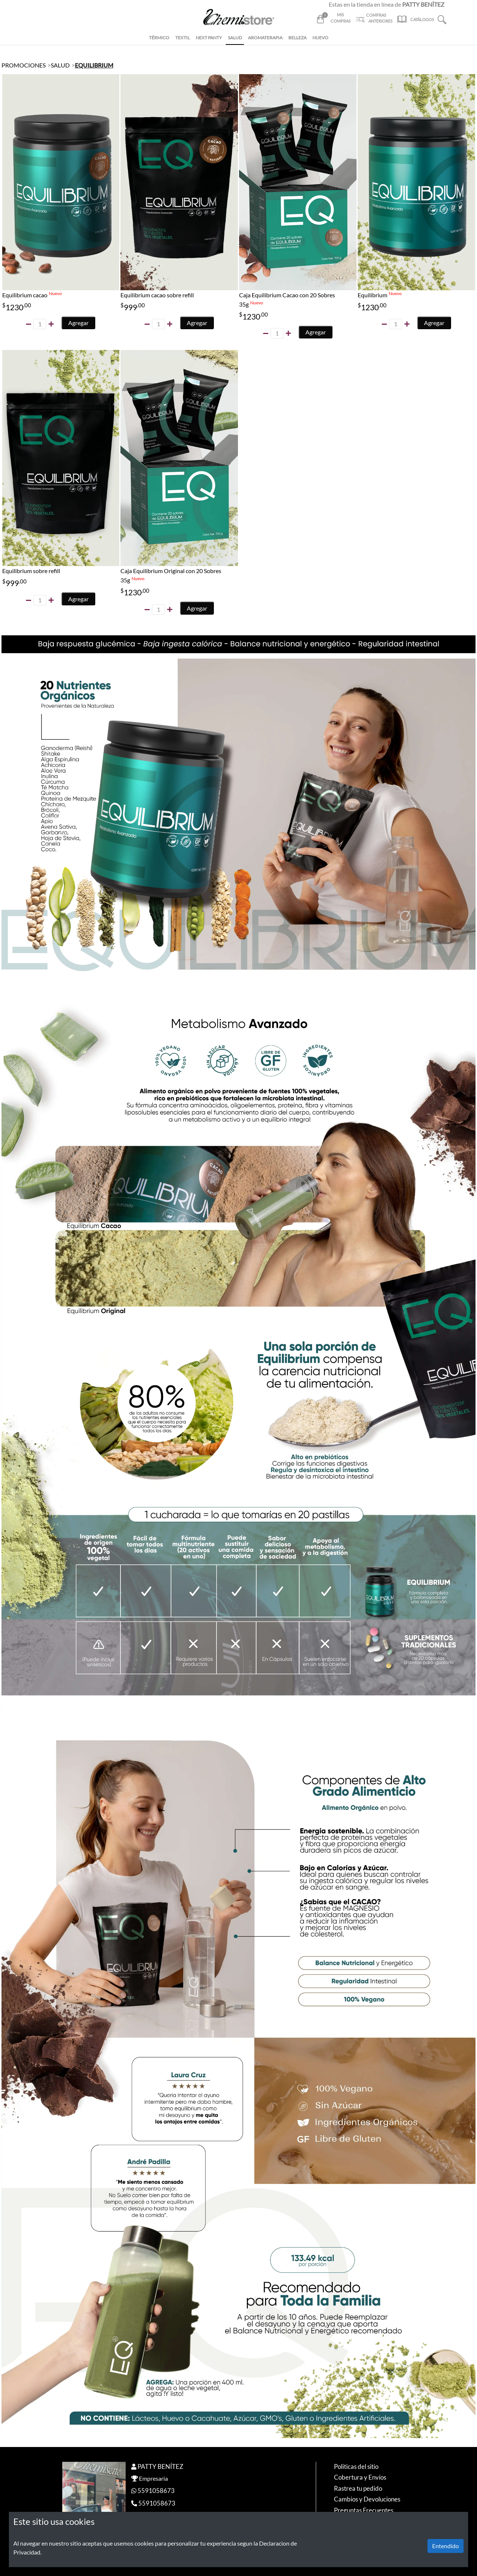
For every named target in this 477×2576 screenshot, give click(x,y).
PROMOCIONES (23, 65)
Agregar (78, 322)
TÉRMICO (159, 37)
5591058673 (156, 2490)
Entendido (445, 2545)
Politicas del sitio (356, 2466)
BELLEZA (297, 37)
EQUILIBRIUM (94, 65)
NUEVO (320, 37)
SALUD (235, 37)
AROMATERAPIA (265, 37)
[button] (442, 18)
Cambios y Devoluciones (367, 2499)
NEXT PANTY (209, 37)
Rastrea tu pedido (358, 2488)
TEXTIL (182, 37)
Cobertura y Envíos (360, 2477)
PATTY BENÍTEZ (160, 2466)
